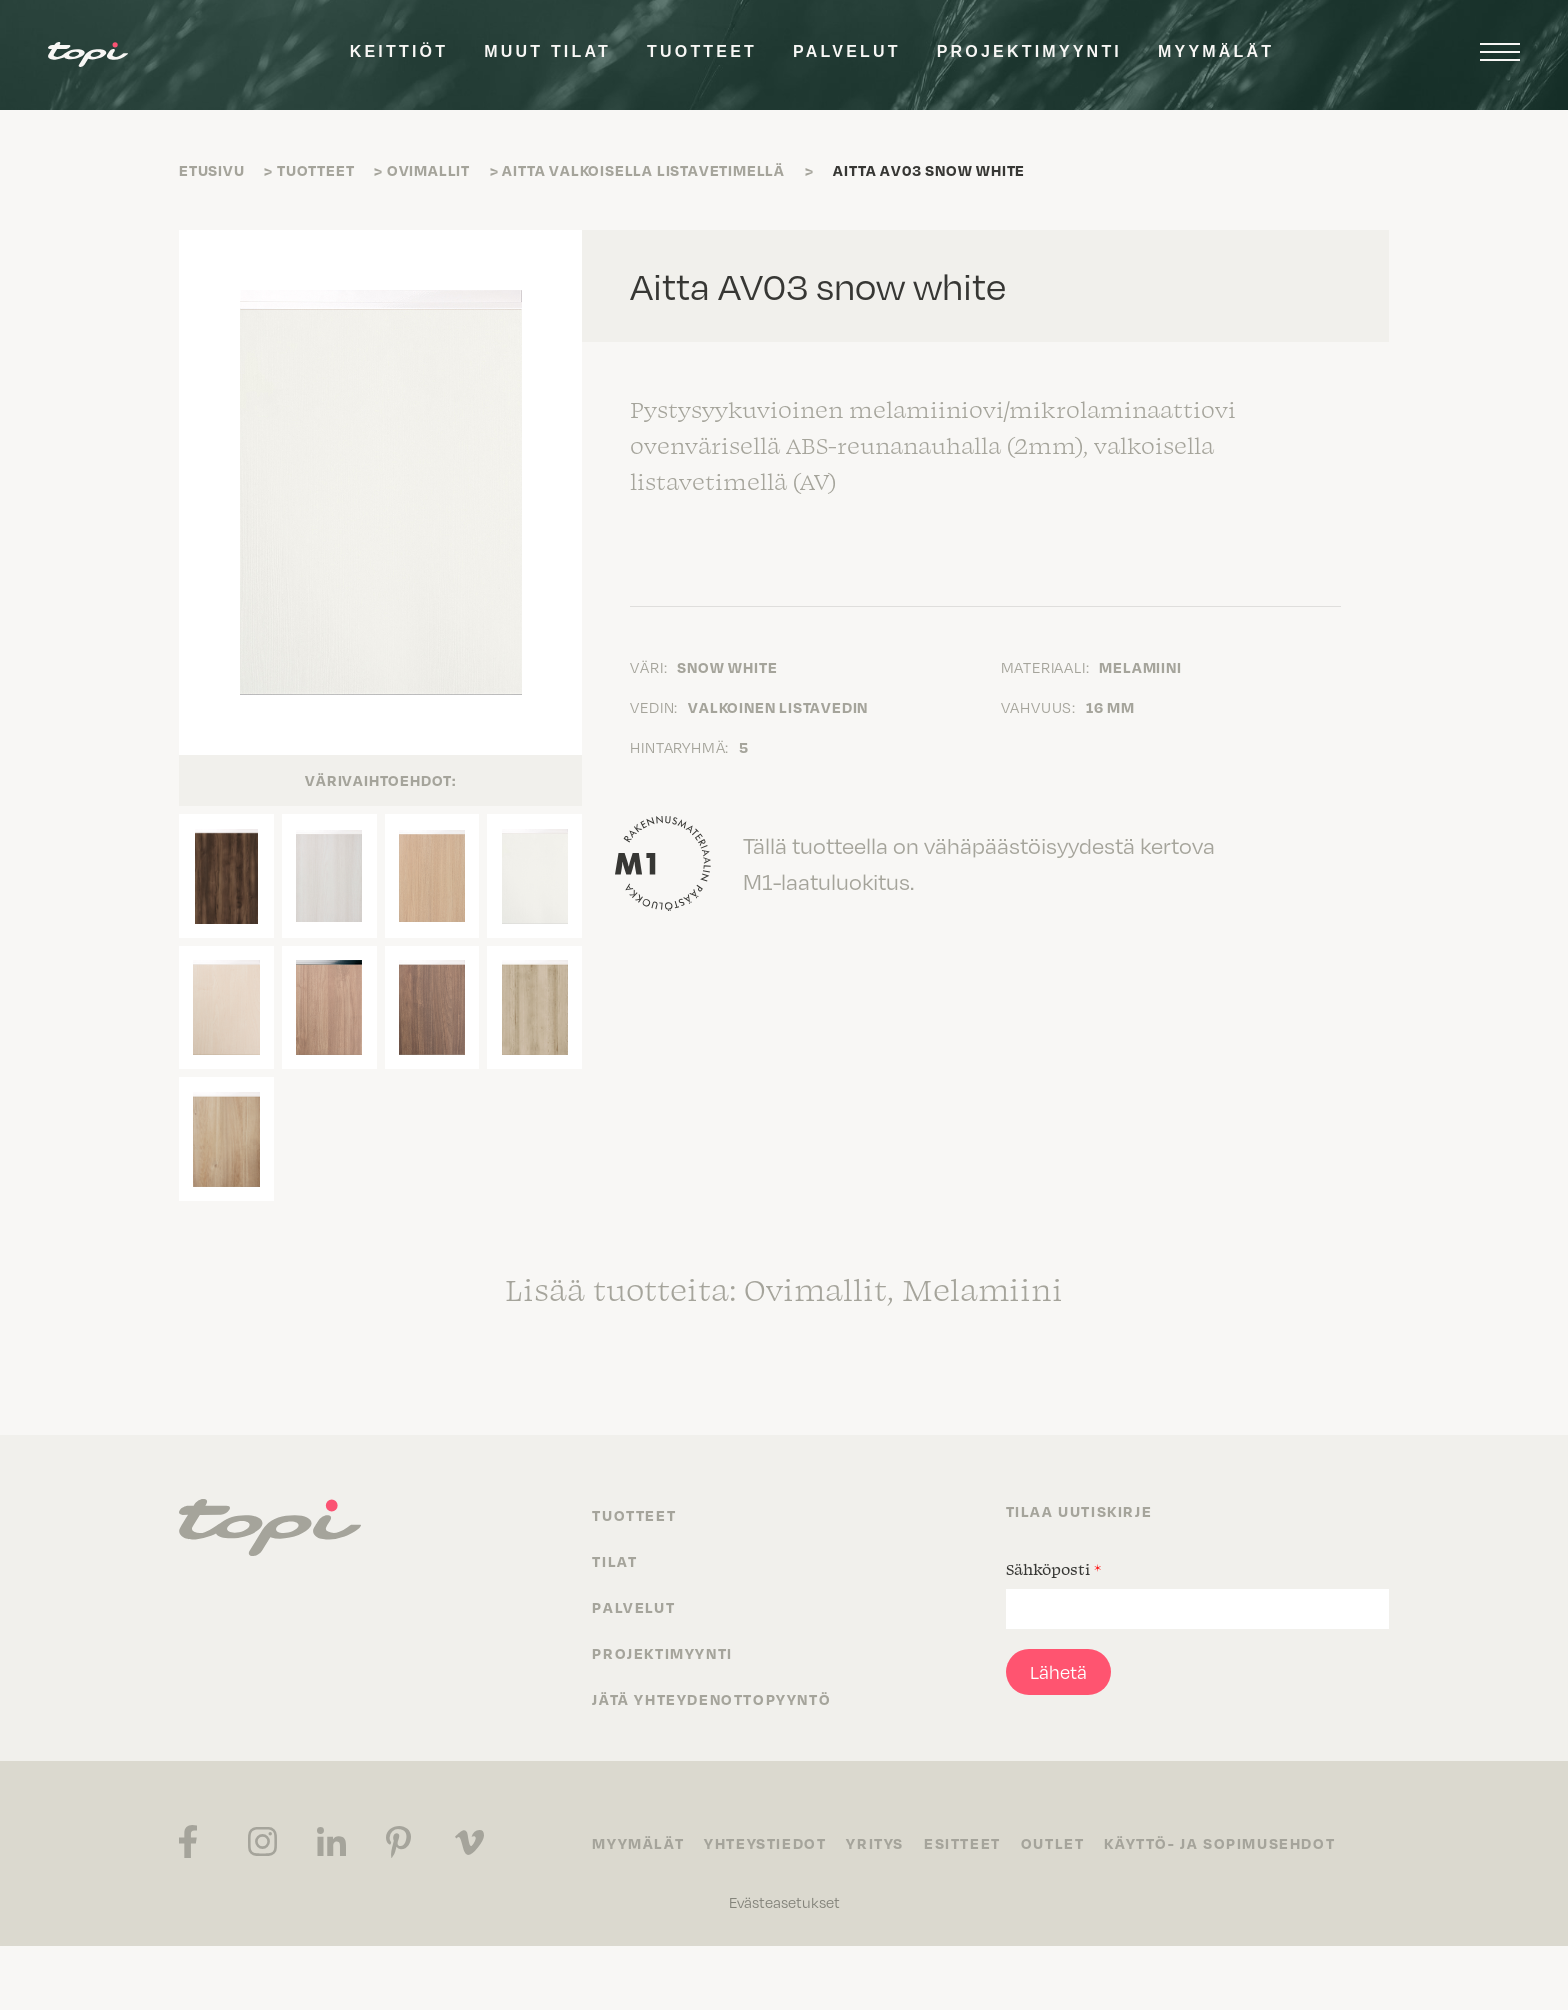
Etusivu (212, 170)
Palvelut (847, 51)
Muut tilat (547, 51)
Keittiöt (399, 51)
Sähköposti (1053, 1569)
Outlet (1053, 1843)
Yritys (875, 1843)
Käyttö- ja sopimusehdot (1219, 1843)
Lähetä (1058, 1672)
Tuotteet (702, 51)
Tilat (614, 1561)
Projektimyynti (1029, 51)
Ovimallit (428, 170)
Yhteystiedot (765, 1843)
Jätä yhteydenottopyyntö (711, 1699)
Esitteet (962, 1843)
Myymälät (1216, 51)
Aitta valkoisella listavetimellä (643, 170)
